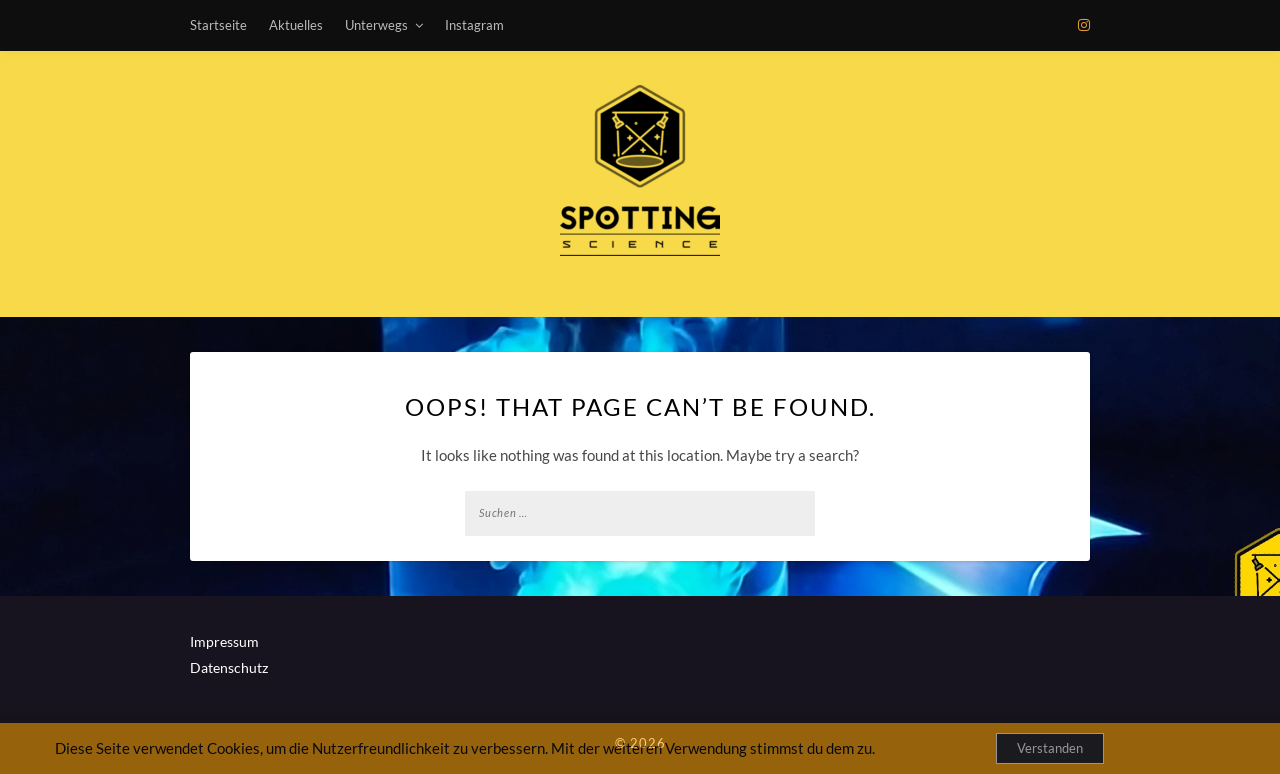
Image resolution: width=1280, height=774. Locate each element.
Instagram (474, 25)
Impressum (224, 641)
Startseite (218, 25)
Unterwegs (376, 25)
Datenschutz (229, 667)
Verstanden (1050, 748)
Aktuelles (296, 25)
